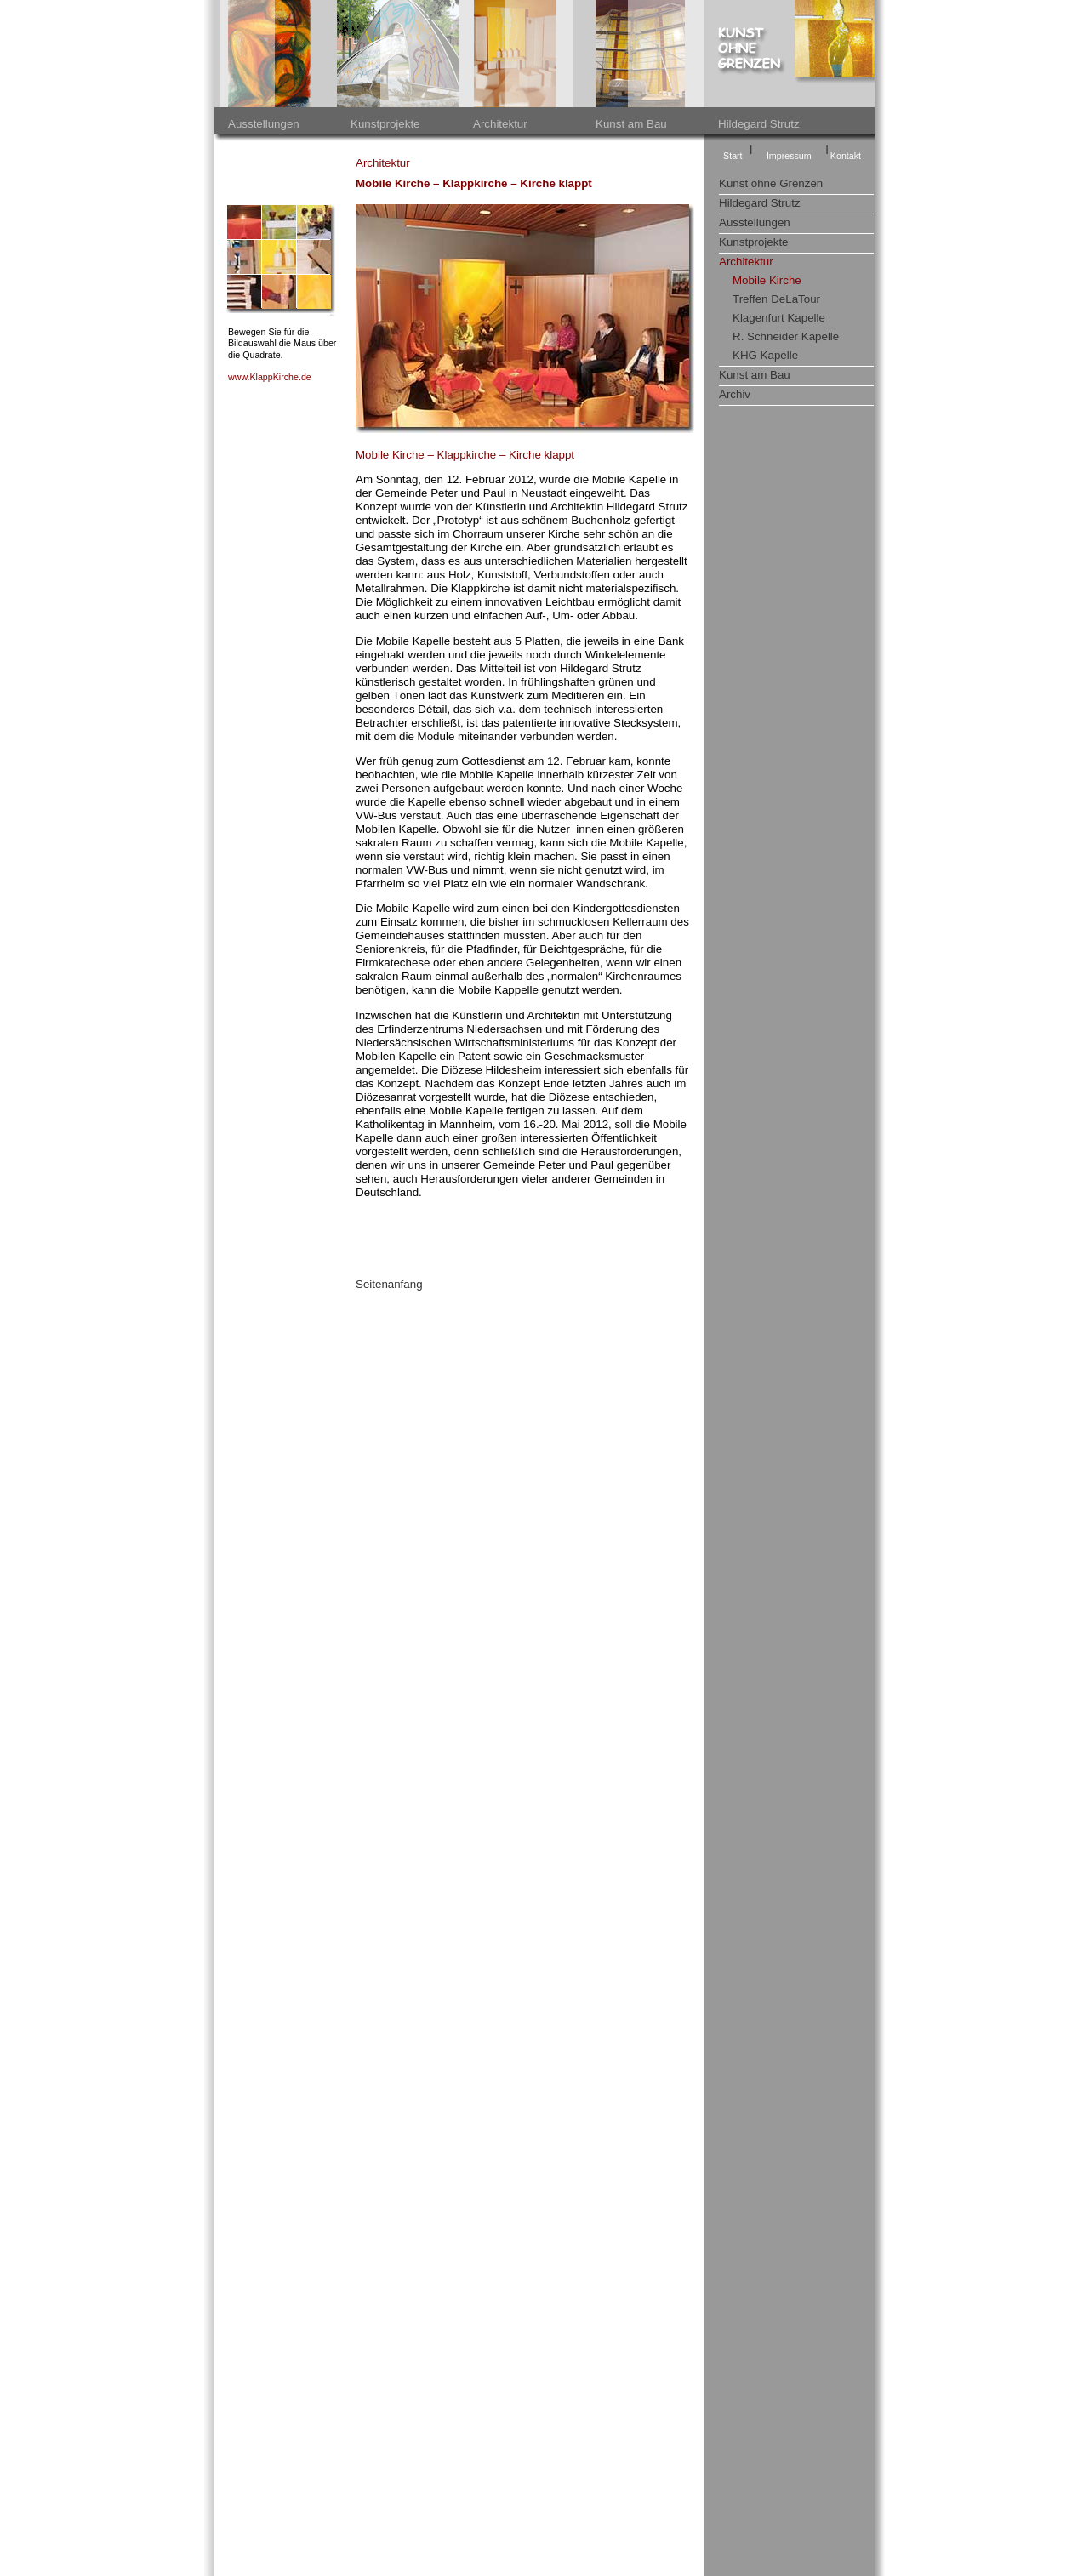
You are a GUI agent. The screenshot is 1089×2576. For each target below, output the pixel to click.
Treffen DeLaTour (776, 299)
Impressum (789, 156)
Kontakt (845, 156)
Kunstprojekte (385, 123)
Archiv (734, 394)
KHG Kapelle (765, 355)
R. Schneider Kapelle (786, 336)
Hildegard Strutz (759, 123)
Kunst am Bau (631, 123)
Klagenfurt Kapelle (779, 317)
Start (733, 156)
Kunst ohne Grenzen (771, 183)
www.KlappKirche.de (269, 377)
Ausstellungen (263, 123)
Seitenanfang (389, 1284)
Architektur (500, 123)
